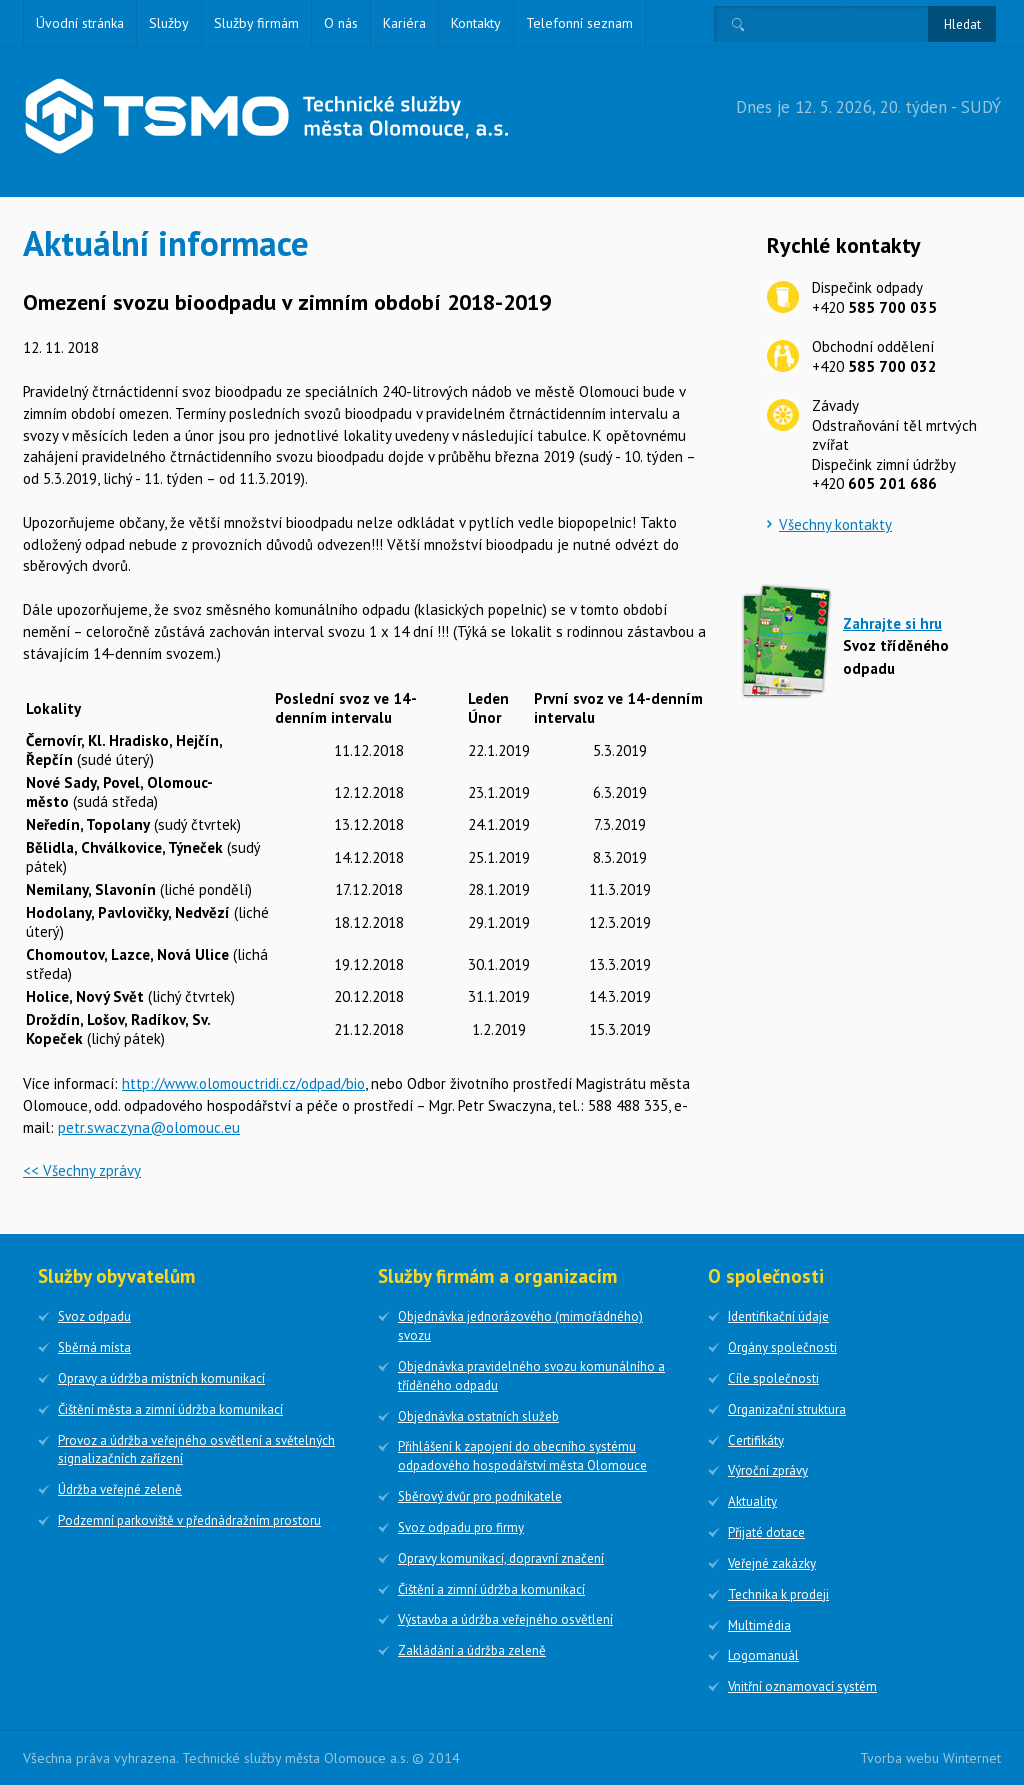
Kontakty (476, 23)
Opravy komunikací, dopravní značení (501, 1558)
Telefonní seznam (579, 23)
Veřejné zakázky (772, 1563)
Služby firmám (256, 23)
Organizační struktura (787, 1409)
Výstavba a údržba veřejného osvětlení (505, 1619)
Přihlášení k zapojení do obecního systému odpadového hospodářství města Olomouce (522, 1456)
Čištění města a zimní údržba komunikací (170, 1409)
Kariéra (404, 23)
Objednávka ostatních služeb (478, 1416)
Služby (169, 23)
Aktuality (752, 1501)
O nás (341, 23)
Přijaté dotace (766, 1532)
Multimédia (759, 1625)
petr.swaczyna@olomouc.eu (149, 1127)
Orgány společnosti (782, 1347)
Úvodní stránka (80, 23)
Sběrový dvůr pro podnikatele (480, 1496)
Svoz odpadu (94, 1316)
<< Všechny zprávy (82, 1170)
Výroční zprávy (768, 1470)
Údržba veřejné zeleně (120, 1489)
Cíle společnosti (773, 1378)
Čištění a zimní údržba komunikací (491, 1589)
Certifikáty (756, 1440)
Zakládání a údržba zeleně (472, 1650)
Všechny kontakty (835, 524)
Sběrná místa (94, 1347)
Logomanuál (763, 1655)
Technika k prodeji (778, 1594)
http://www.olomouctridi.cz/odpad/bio (243, 1083)
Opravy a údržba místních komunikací (161, 1378)
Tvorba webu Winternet (930, 1758)
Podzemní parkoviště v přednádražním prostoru (189, 1520)
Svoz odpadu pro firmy (461, 1527)
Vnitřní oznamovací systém (802, 1686)
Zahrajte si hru (892, 623)
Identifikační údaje (778, 1316)
